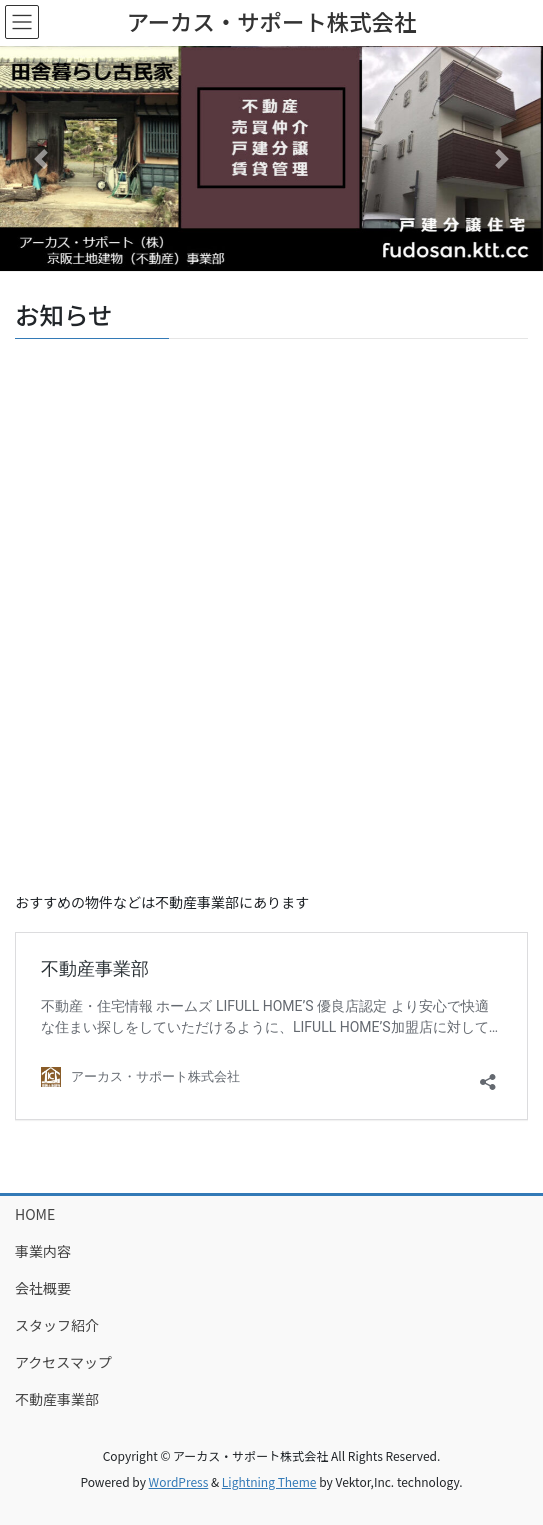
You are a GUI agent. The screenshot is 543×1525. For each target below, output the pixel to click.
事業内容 (43, 1251)
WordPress (179, 1481)
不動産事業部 (57, 1399)
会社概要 (43, 1288)
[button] (40, 158)
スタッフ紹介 (57, 1325)
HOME (35, 1214)
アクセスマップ (63, 1362)
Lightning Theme (269, 1481)
